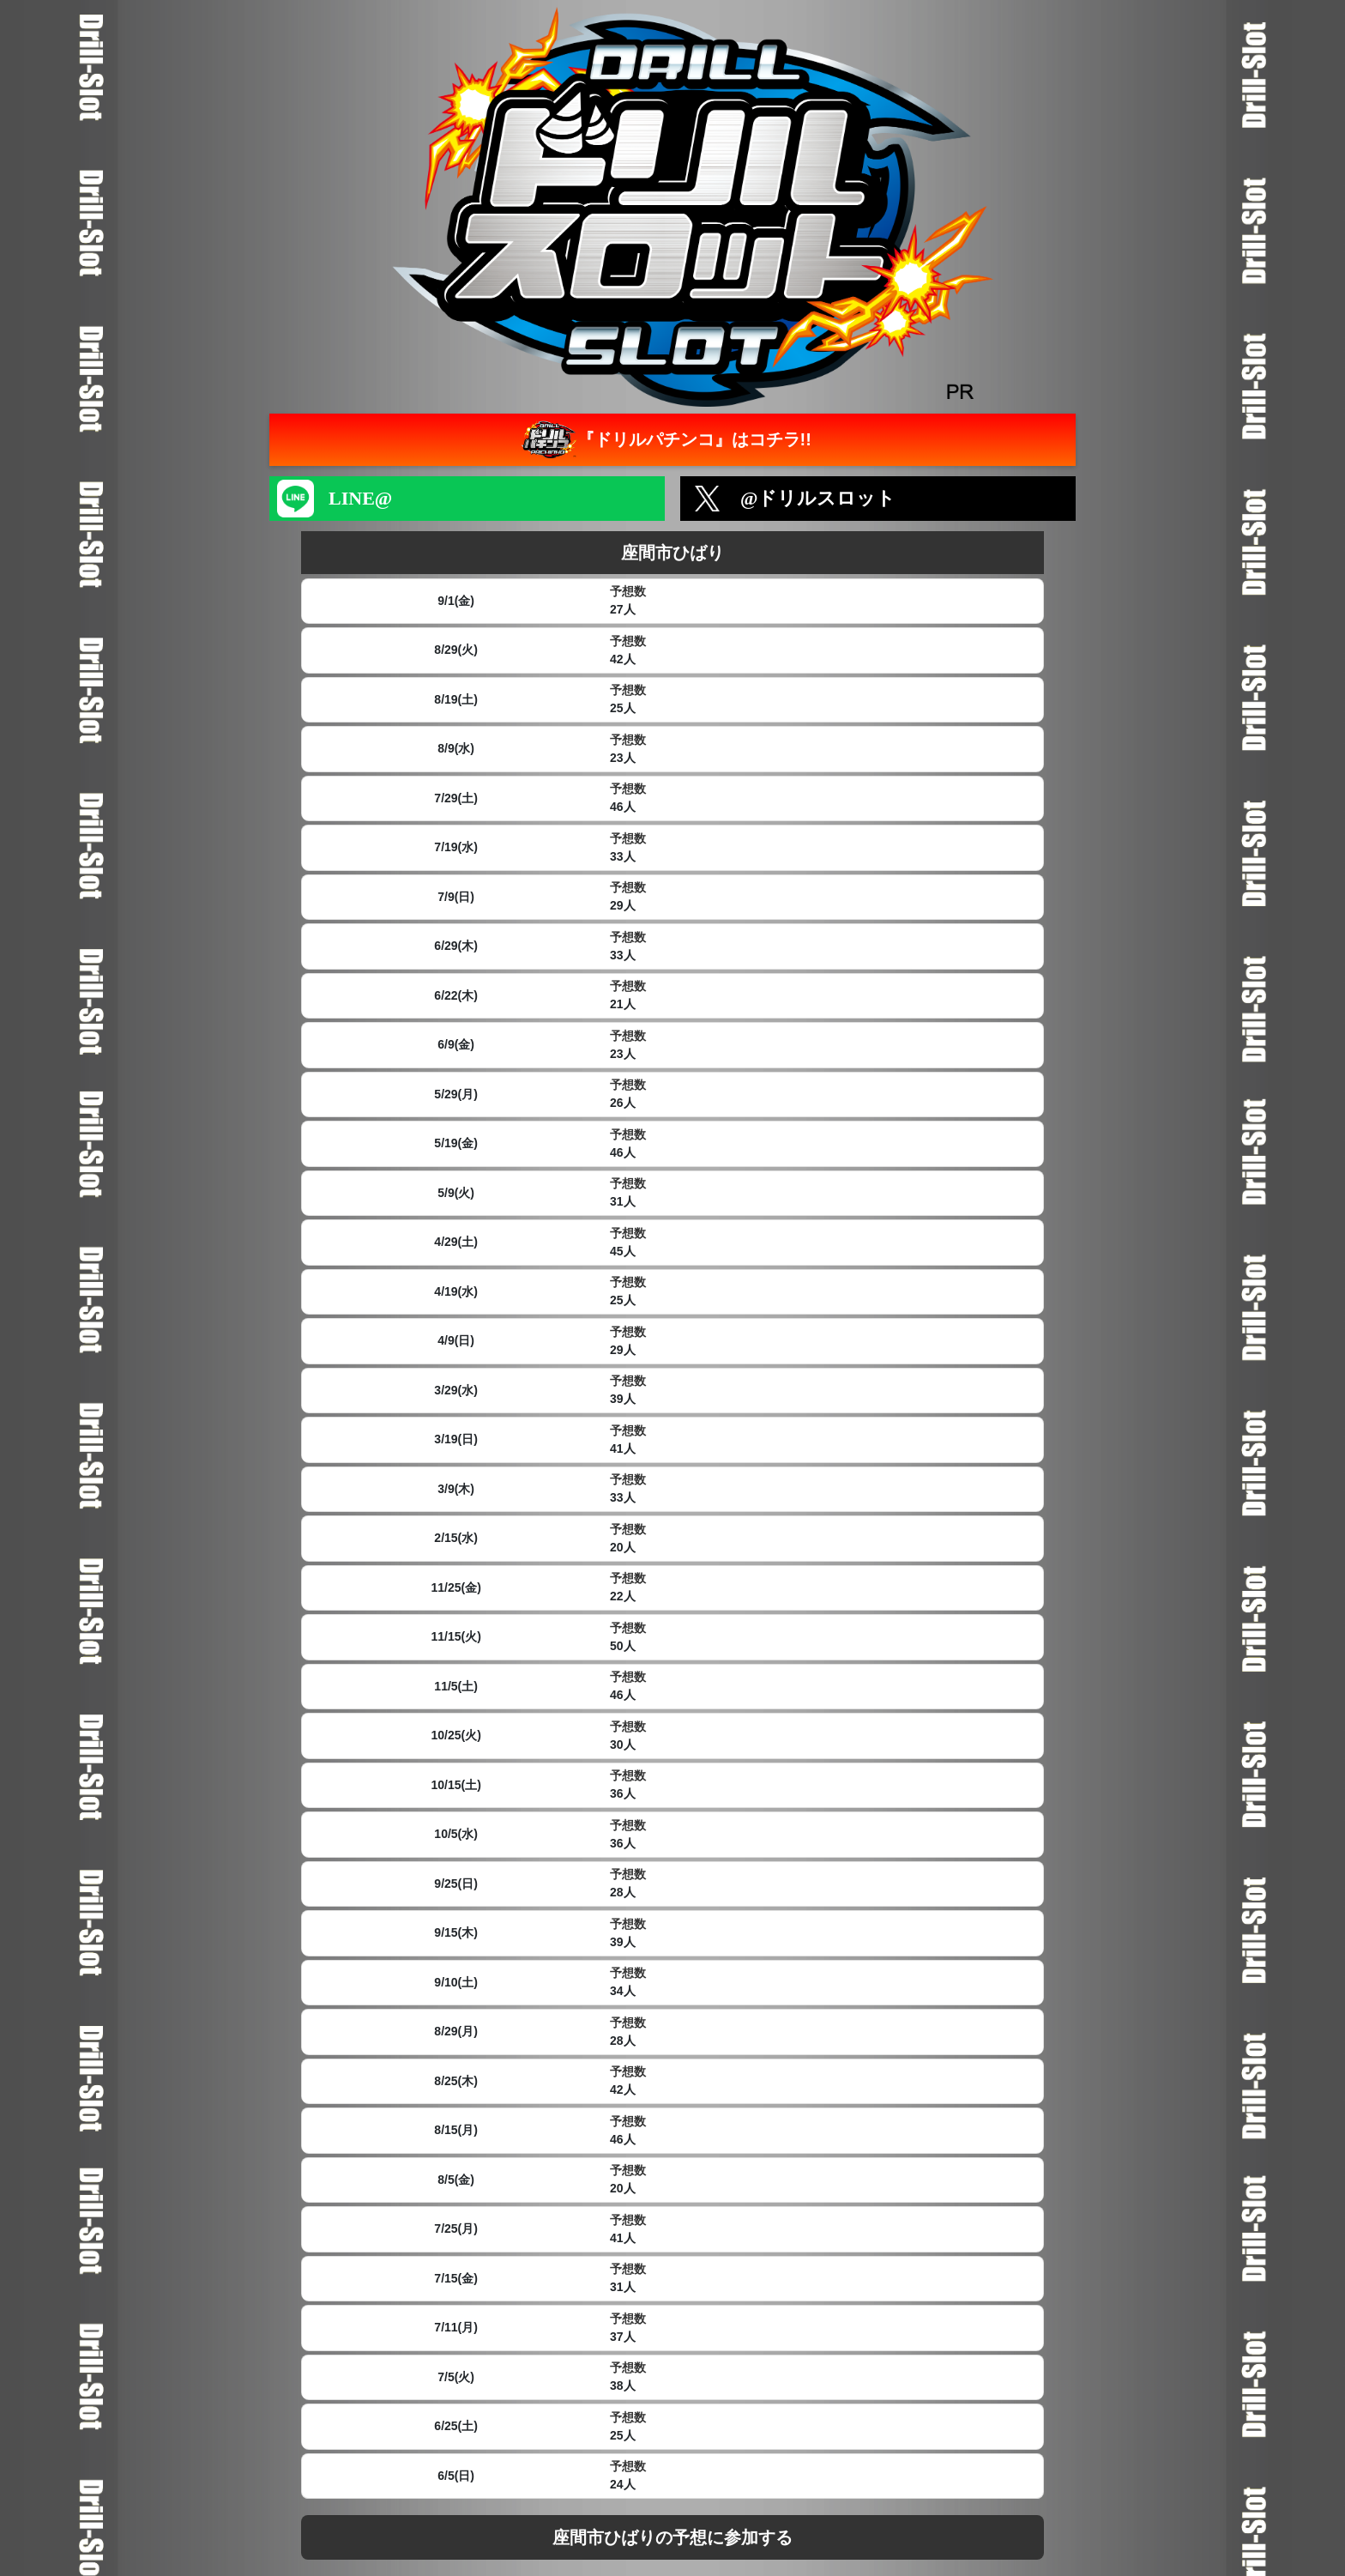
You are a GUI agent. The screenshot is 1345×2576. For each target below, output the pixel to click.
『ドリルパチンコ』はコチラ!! (664, 439)
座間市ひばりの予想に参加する (672, 2537)
